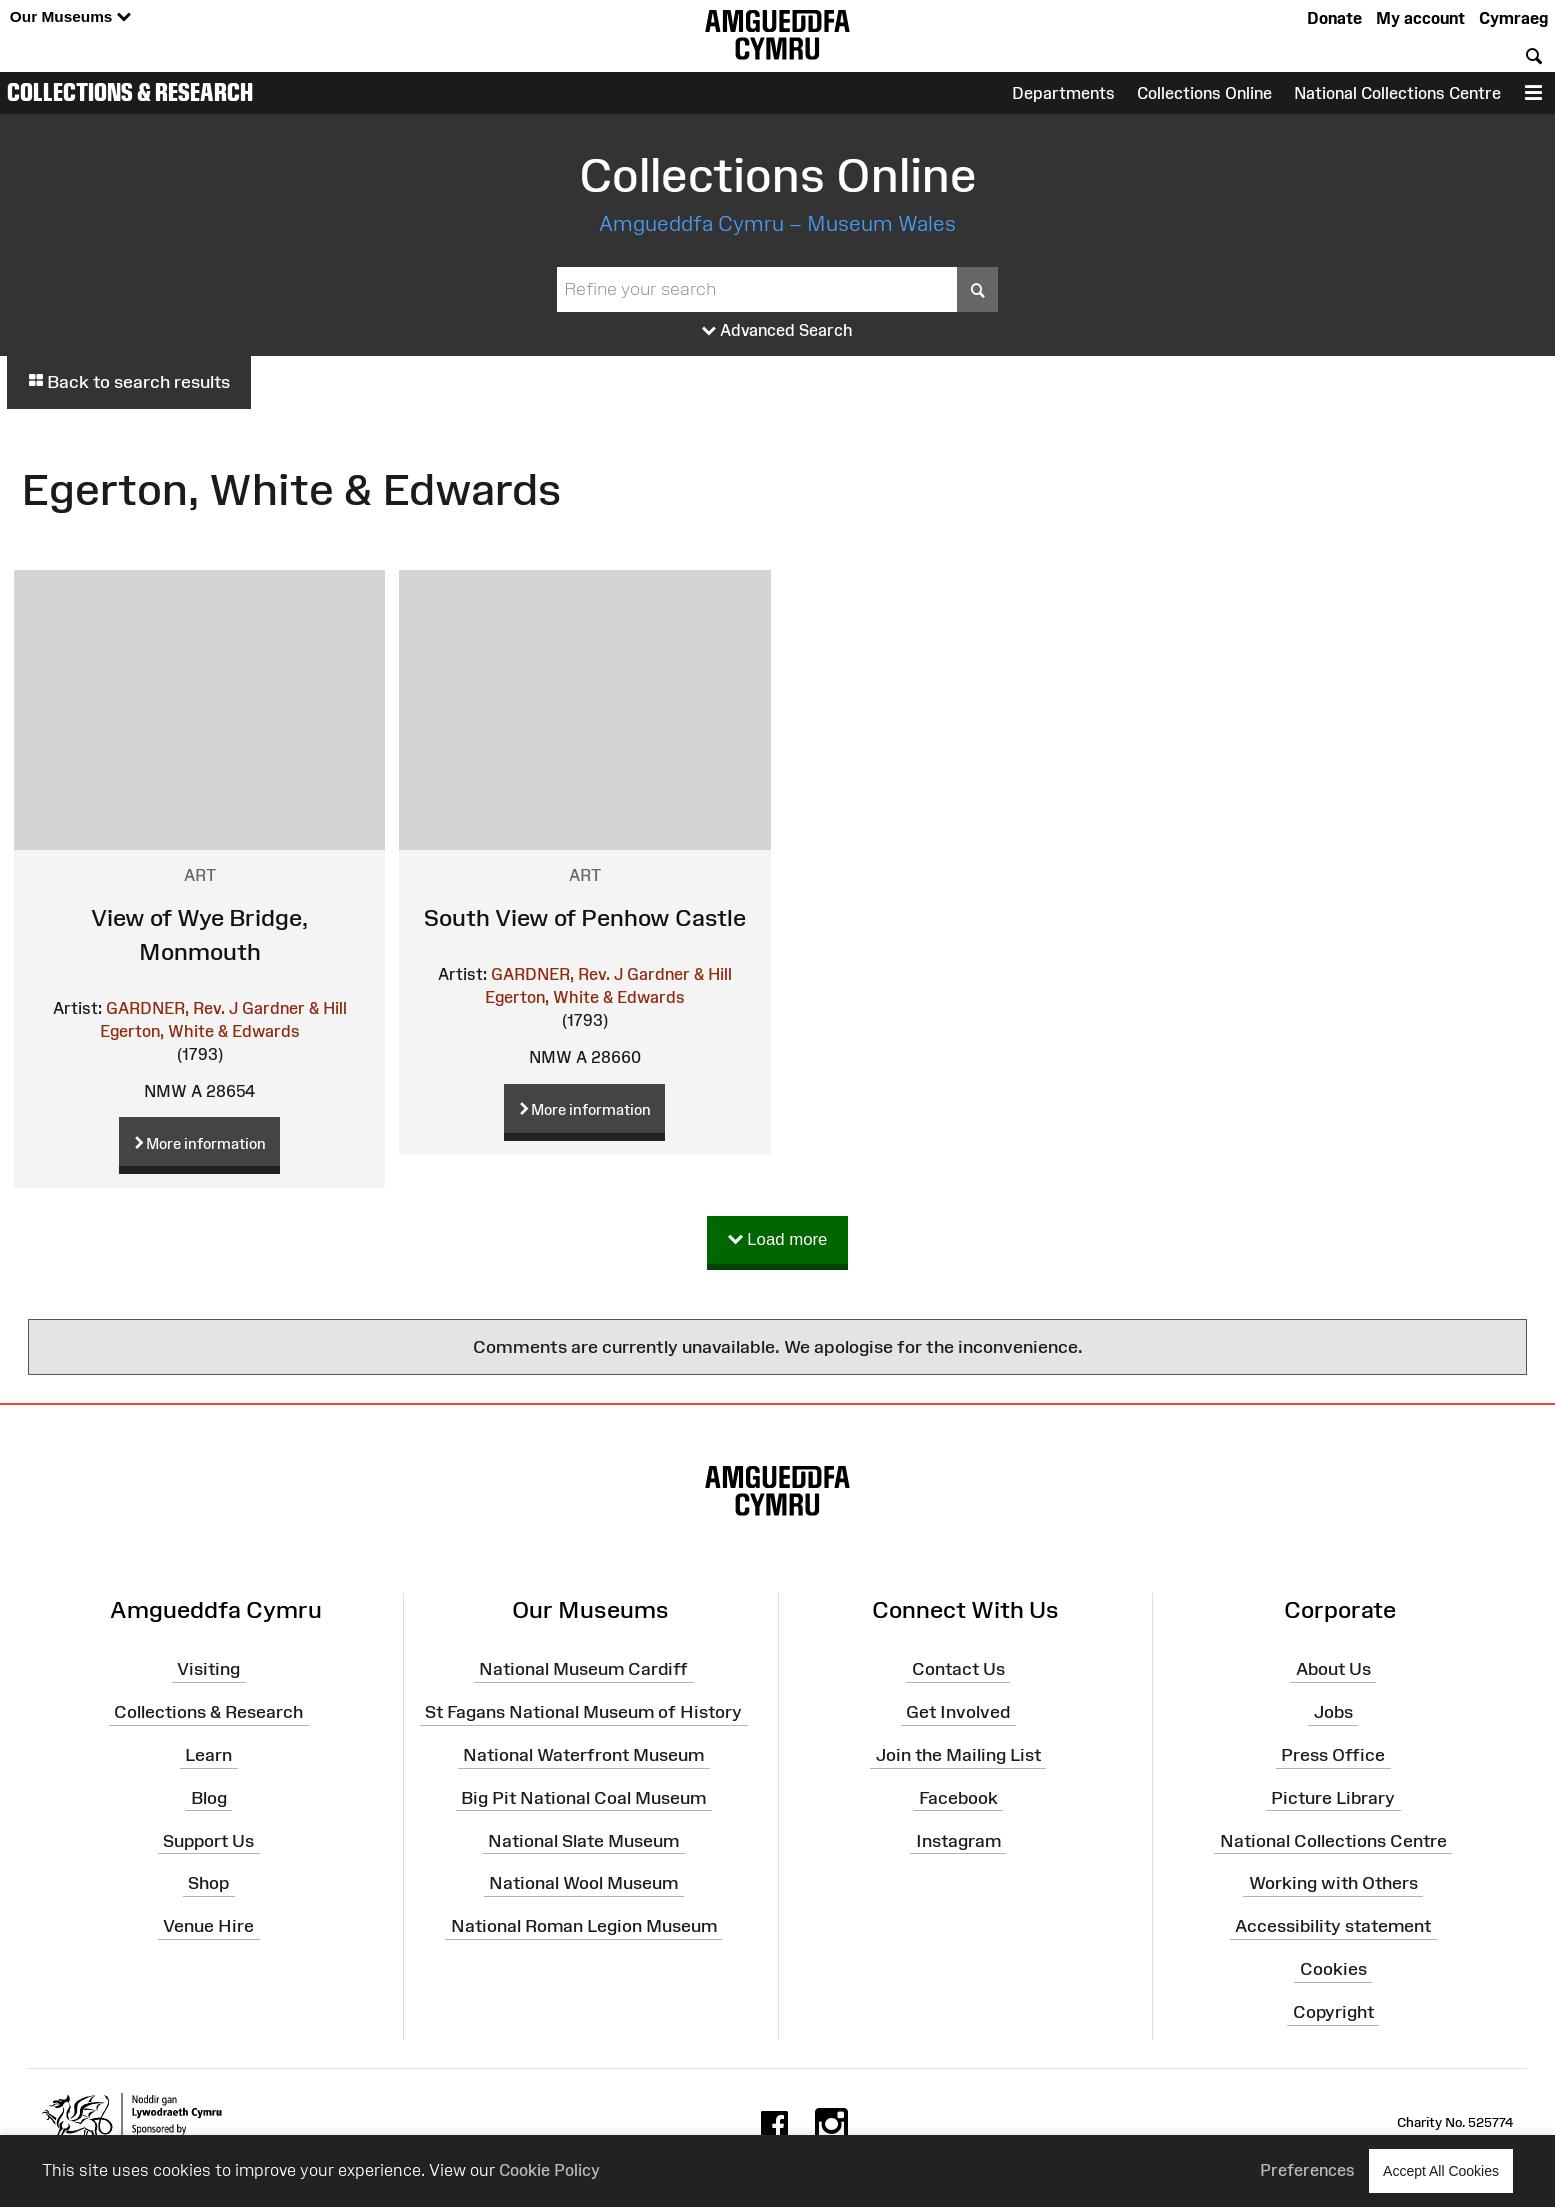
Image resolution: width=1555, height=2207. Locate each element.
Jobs (1333, 1712)
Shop (208, 1883)
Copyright (1333, 2012)
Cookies (1333, 1969)
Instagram (958, 1840)
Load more (778, 1240)
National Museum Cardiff (583, 1669)
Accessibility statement (1333, 1926)
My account (1420, 18)
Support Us (208, 1840)
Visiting (208, 1669)
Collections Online (1204, 93)
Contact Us (958, 1669)
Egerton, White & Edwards (200, 1031)
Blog (209, 1798)
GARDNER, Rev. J (172, 1008)
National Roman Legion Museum (584, 1926)
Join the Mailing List (958, 1755)
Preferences (1307, 2170)
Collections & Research (130, 92)
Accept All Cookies (1441, 2170)
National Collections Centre (1397, 93)
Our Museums (70, 17)
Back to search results (129, 382)
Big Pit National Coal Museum (583, 1798)
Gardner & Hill (294, 1008)
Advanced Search (777, 331)
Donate (1334, 18)
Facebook (958, 1798)
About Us (1333, 1669)
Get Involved (958, 1712)
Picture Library (1333, 1798)
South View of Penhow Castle (585, 917)
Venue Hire (208, 1926)
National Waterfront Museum (583, 1755)
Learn (208, 1755)
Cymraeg (1513, 18)
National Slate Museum (583, 1840)
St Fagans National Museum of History (583, 1712)
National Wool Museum (583, 1883)
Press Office (1333, 1755)
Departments (1063, 93)
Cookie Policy (549, 2170)
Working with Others (1333, 1883)
